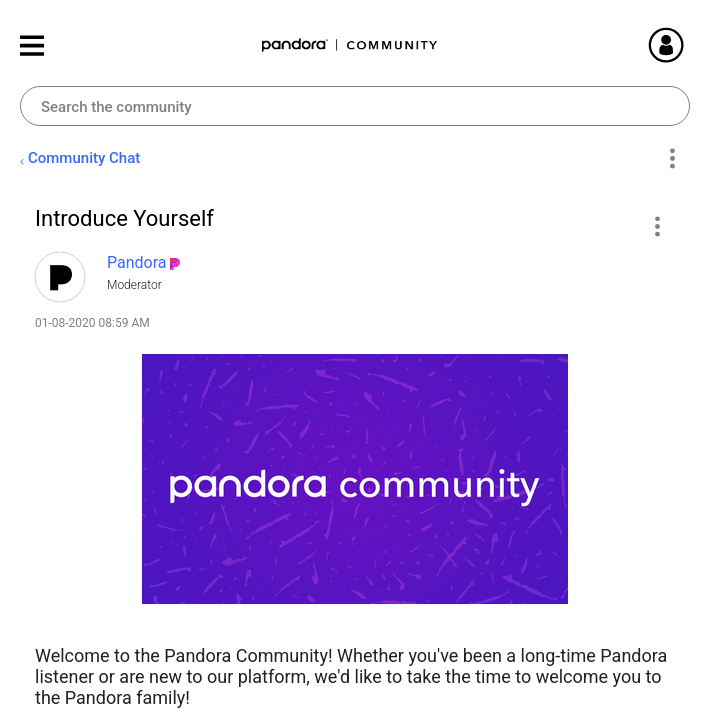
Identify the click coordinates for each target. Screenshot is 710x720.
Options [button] (671, 159)
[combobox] (355, 106)
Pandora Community (350, 45)
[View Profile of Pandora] (137, 262)
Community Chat (84, 158)
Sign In (690, 45)
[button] (656, 226)
